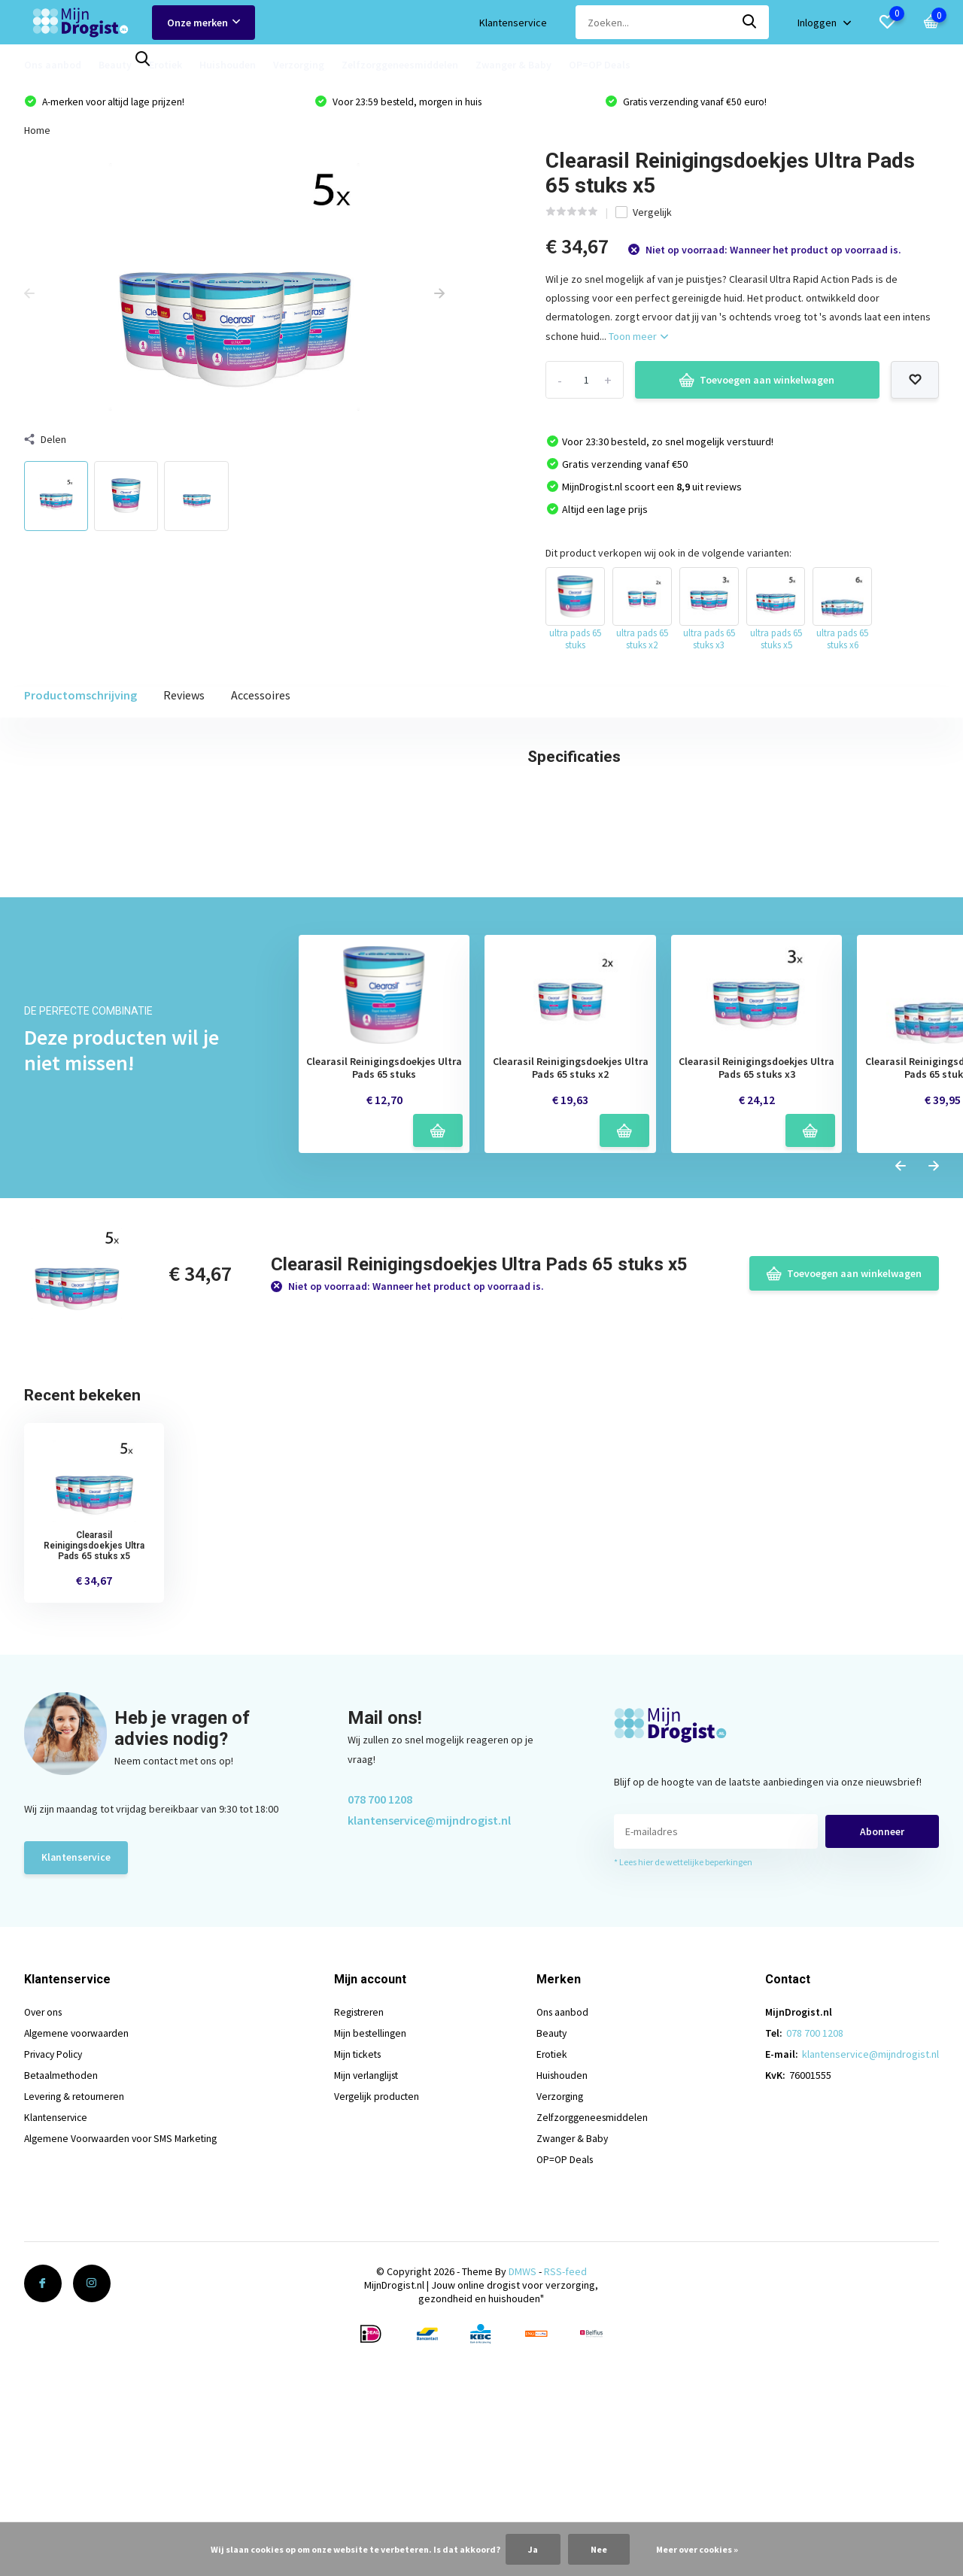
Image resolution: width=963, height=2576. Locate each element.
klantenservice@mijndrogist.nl (429, 2063)
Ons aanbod (52, 64)
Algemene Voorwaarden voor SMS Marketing (124, 2383)
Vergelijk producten (381, 2341)
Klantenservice (513, 22)
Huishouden (227, 64)
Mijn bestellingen (375, 2278)
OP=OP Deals (599, 64)
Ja (533, 2549)
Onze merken (203, 22)
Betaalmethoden (61, 2320)
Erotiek (165, 64)
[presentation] (29, 296)
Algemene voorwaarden (78, 2278)
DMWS (522, 2516)
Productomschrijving (80, 697)
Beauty (115, 64)
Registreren (364, 2257)
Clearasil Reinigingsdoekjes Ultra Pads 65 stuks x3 (756, 1312)
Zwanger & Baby (513, 64)
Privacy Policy (55, 2299)
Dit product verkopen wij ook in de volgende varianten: (668, 555)
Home (37, 132)
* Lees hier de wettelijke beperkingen (683, 2106)
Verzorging (298, 64)
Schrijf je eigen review (861, 1014)
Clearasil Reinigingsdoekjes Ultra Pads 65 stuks (384, 1312)
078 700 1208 (380, 2042)
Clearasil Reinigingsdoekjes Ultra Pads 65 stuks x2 (571, 1312)
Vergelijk (643, 214)
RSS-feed (565, 2516)
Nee (599, 2549)
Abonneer (882, 2076)
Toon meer (638, 338)
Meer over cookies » (697, 2549)
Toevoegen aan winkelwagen (756, 382)
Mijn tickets (362, 2299)
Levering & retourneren (76, 2341)
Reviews (184, 697)
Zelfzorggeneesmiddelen (400, 64)
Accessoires (260, 697)
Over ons (44, 2257)
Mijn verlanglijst (371, 2320)
